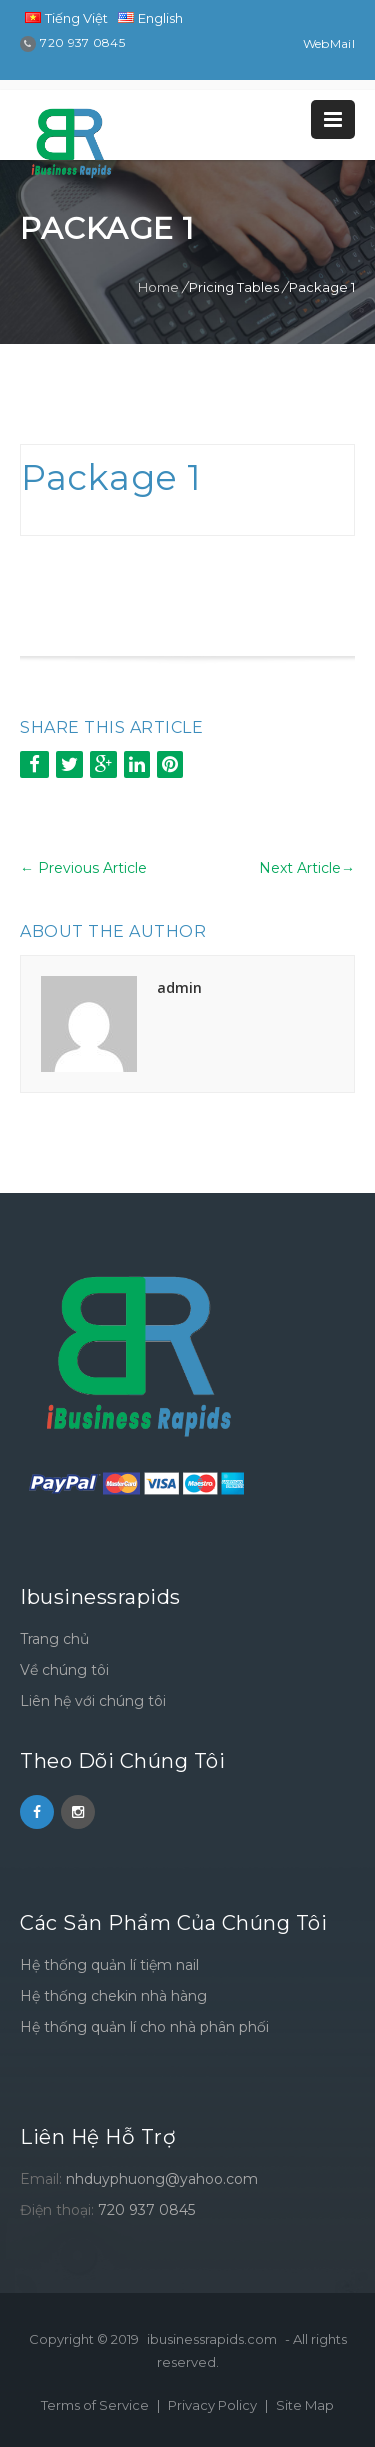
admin (179, 987)
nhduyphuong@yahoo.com (162, 2179)
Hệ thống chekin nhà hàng (113, 1996)
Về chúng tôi (64, 1670)
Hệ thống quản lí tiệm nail (109, 1965)
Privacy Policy (214, 2405)
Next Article (307, 868)
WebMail (329, 43)
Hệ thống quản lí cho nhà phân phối (144, 2027)
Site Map (305, 2405)
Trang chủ (54, 1639)
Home (158, 287)
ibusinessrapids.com (212, 2339)
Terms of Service (96, 2405)
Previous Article (83, 868)
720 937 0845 (146, 2210)
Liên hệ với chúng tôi (93, 1701)
